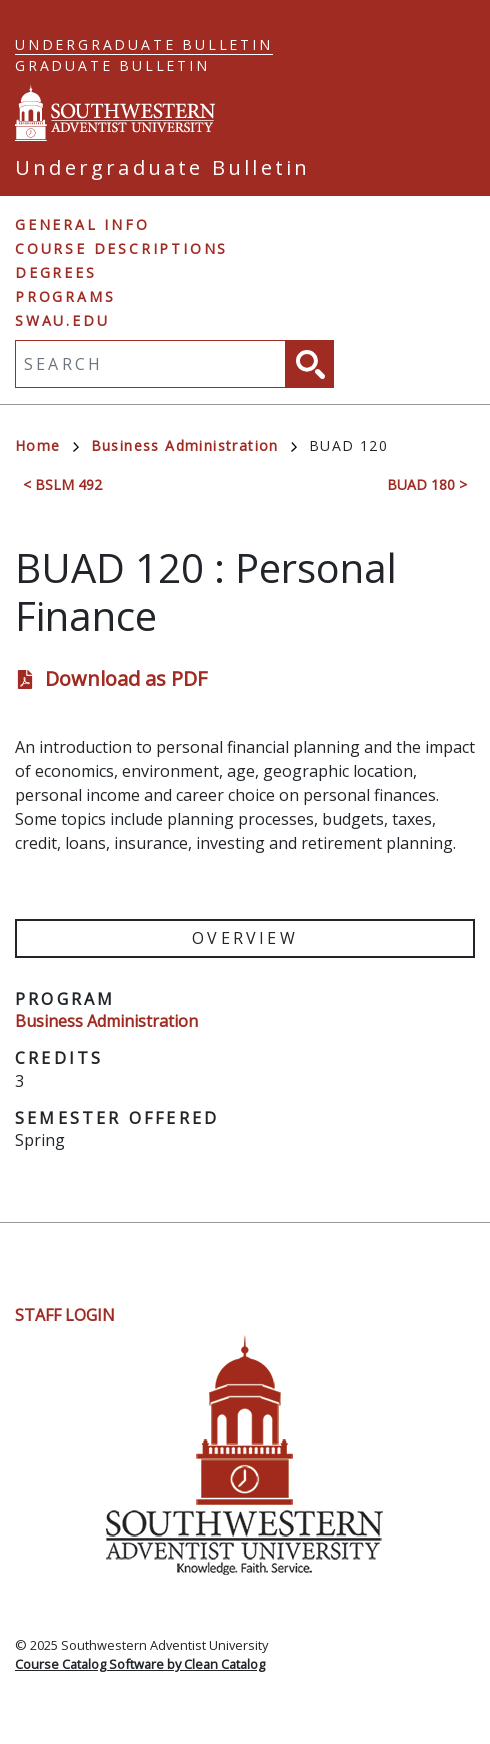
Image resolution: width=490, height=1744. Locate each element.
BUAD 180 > (427, 484)
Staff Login (65, 1315)
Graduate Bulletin (112, 65)
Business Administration (194, 445)
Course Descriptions (121, 248)
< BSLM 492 (62, 484)
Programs (65, 296)
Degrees (56, 272)
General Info (82, 224)
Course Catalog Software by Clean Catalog (140, 1664)
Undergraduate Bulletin (144, 44)
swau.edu (62, 320)
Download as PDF (126, 678)
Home (47, 445)
